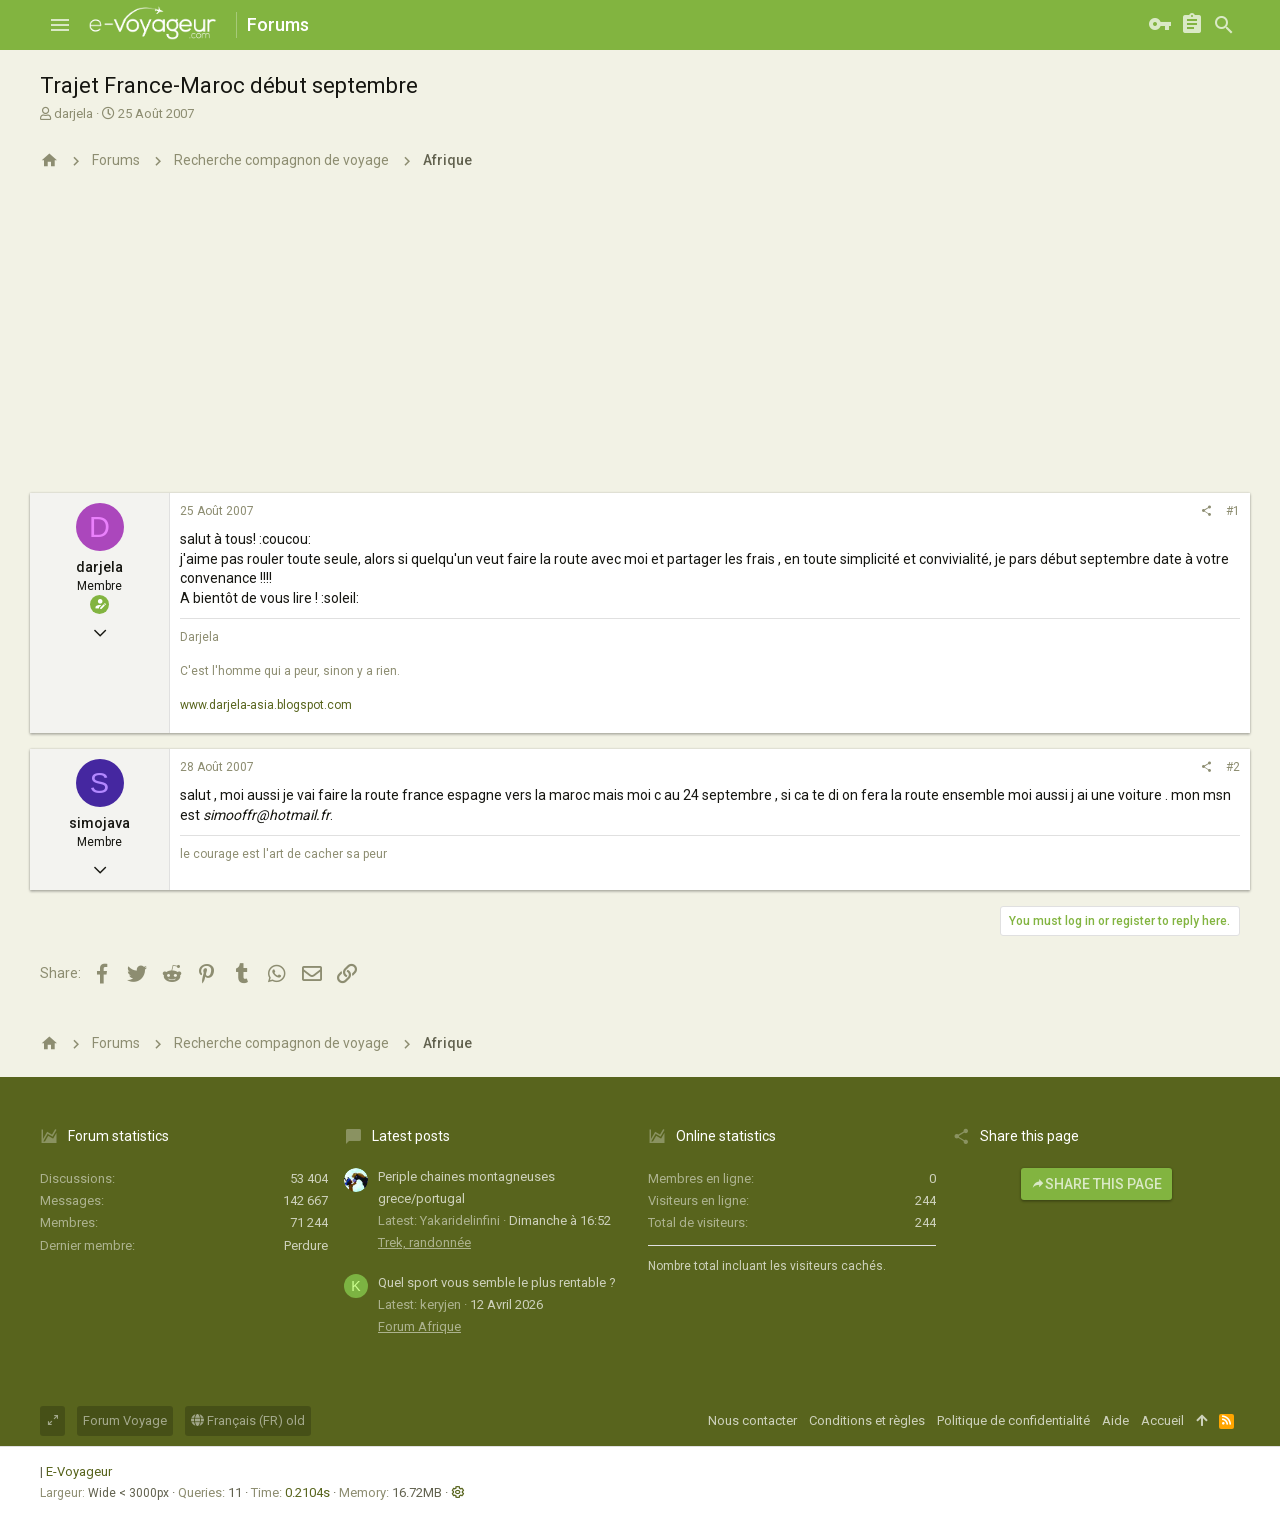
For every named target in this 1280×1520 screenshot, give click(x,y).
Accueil (1162, 1420)
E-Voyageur (79, 1471)
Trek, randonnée (424, 1242)
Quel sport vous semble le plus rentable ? (497, 1282)
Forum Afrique (419, 1326)
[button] (60, 25)
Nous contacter (752, 1420)
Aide (1115, 1420)
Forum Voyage (125, 1420)
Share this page (1096, 1184)
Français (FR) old (248, 1420)
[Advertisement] (640, 343)
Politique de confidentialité (1013, 1420)
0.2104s (307, 1492)
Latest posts (411, 1136)
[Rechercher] (1224, 25)
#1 (1233, 511)
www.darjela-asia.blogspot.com (266, 705)
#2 (1233, 767)
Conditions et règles (867, 1420)
